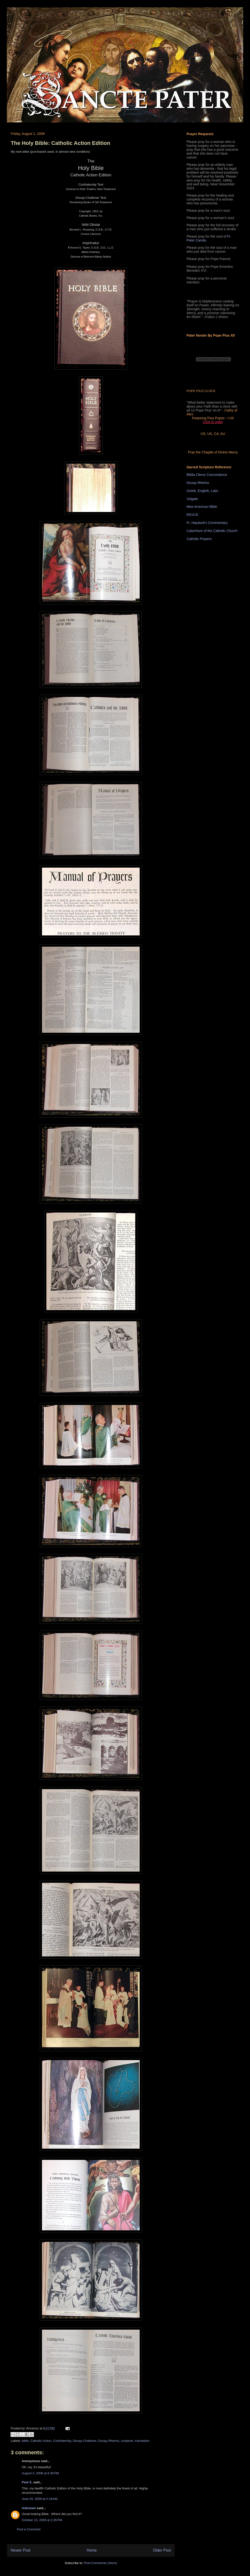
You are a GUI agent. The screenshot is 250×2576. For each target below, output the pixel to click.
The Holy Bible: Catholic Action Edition (60, 143)
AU (222, 434)
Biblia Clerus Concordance (207, 475)
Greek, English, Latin (202, 491)
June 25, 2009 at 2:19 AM (39, 2499)
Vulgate (192, 499)
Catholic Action (40, 2441)
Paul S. (27, 2482)
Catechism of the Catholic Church (212, 531)
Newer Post (21, 2550)
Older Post (162, 2550)
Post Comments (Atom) (100, 2563)
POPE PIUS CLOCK (201, 391)
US (203, 434)
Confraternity (62, 2441)
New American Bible (202, 507)
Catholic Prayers (199, 539)
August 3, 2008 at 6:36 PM (40, 2473)
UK (209, 434)
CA (216, 434)
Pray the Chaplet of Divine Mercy (213, 452)
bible (25, 2441)
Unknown (29, 2508)
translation (142, 2441)
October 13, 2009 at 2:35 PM (42, 2520)
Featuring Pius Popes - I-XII (213, 418)
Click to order (213, 422)
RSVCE (192, 515)
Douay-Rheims (108, 2441)
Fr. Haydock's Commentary (207, 523)
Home (92, 2550)
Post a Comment (29, 2529)
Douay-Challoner (84, 2441)
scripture (127, 2441)
